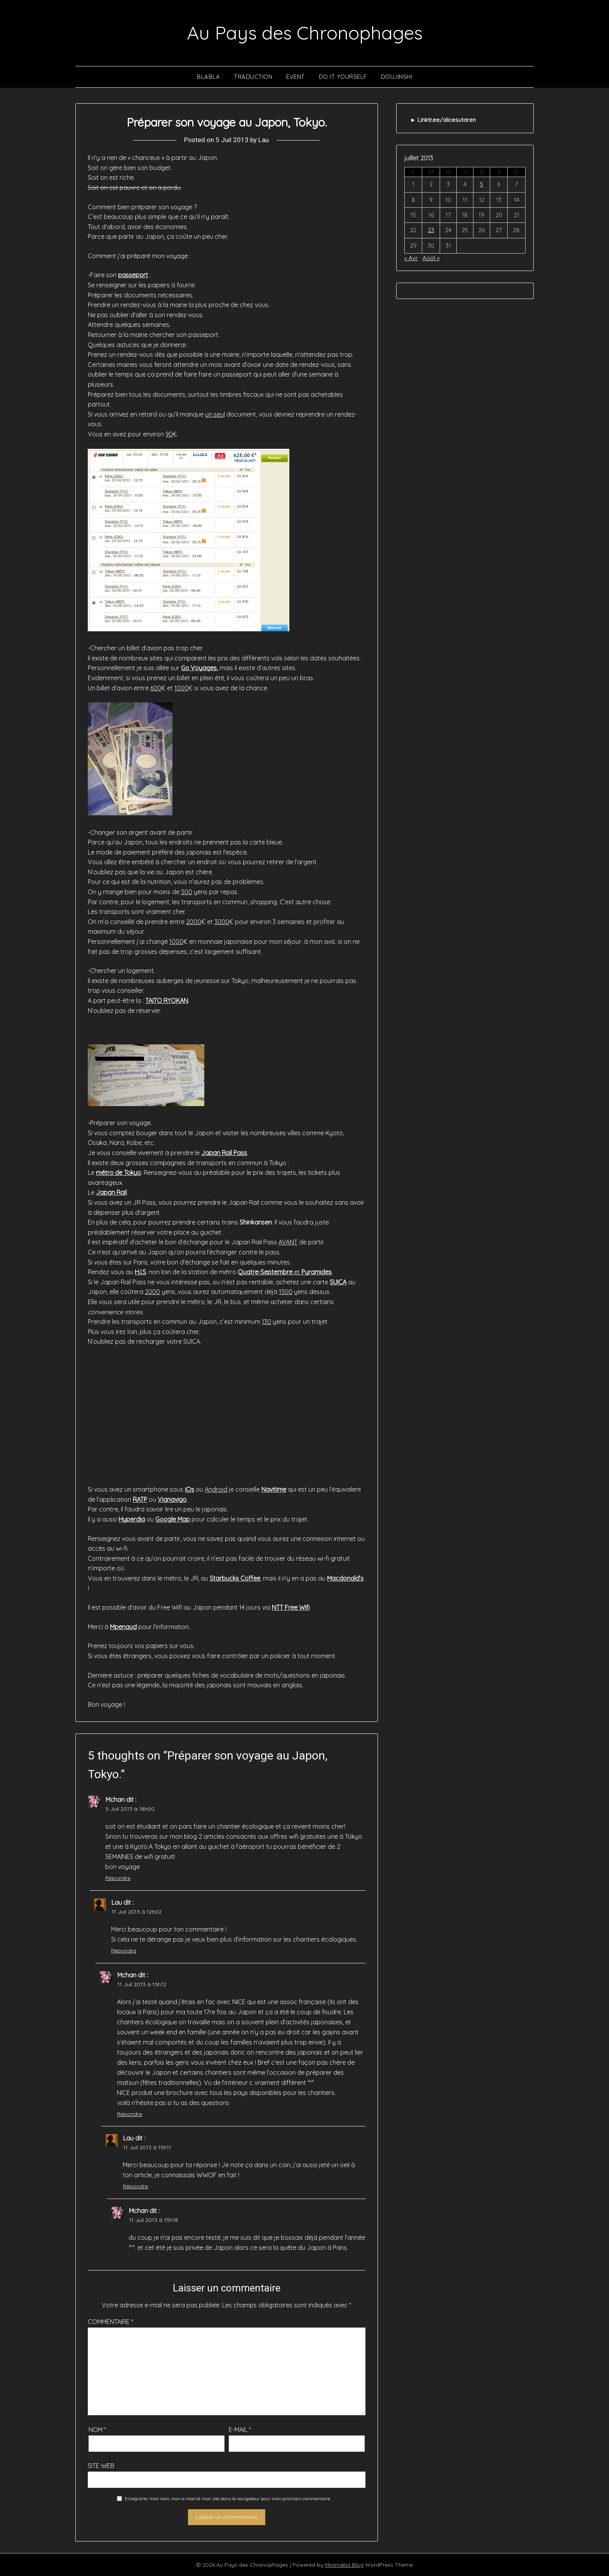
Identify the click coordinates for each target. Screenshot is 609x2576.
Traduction (253, 76)
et (285, 1272)
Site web (101, 2466)
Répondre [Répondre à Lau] (123, 1950)
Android (216, 1489)
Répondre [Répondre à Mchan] (117, 1877)
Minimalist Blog (344, 2564)
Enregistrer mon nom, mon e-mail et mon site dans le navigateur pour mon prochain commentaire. (228, 2498)
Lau (263, 140)
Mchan (115, 1799)
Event (295, 76)
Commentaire (110, 2322)
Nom (97, 2430)
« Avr (411, 258)
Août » (431, 258)
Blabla (208, 76)
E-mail (240, 2430)
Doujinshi (396, 76)
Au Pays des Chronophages (305, 32)
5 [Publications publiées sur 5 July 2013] (481, 184)
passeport (133, 275)
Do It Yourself (343, 76)
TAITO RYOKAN (166, 1000)
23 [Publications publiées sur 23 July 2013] (431, 230)
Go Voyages (199, 668)
